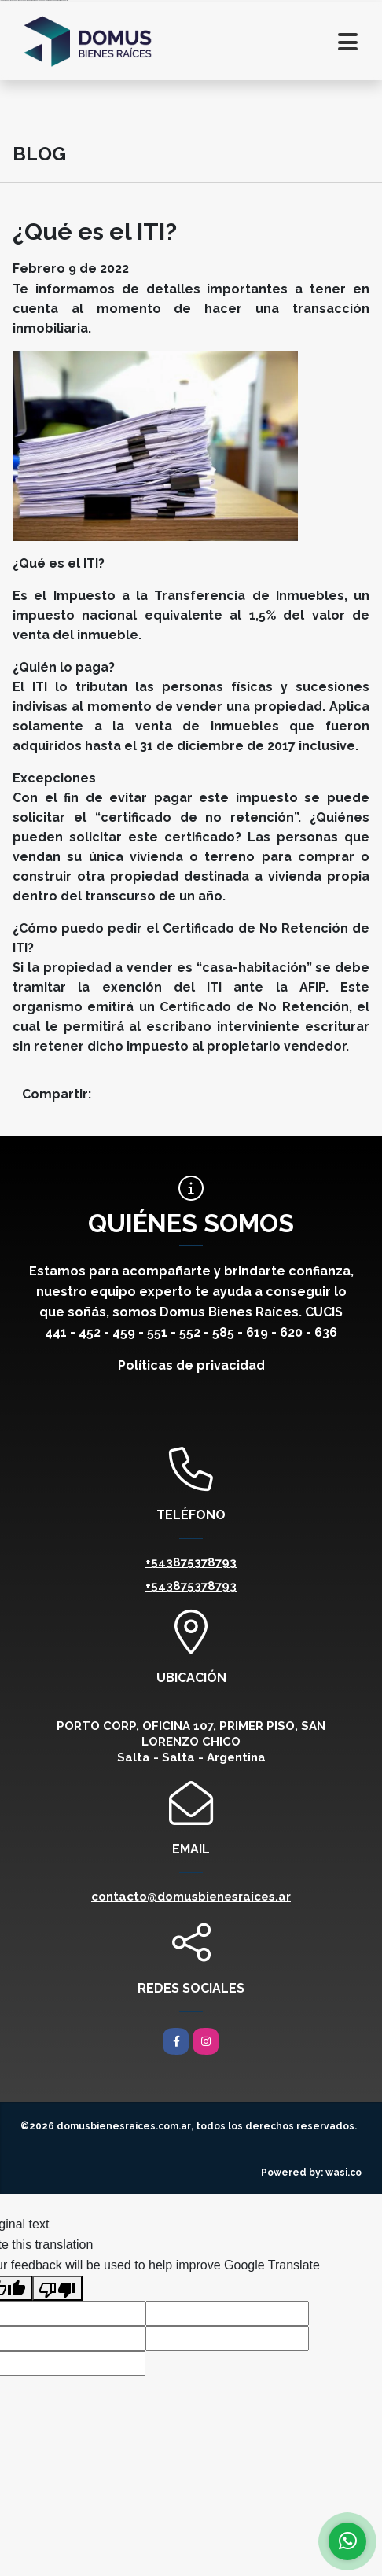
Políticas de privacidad (191, 1365)
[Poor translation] (57, 2288)
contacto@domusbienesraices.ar (191, 1897)
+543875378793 (191, 1562)
